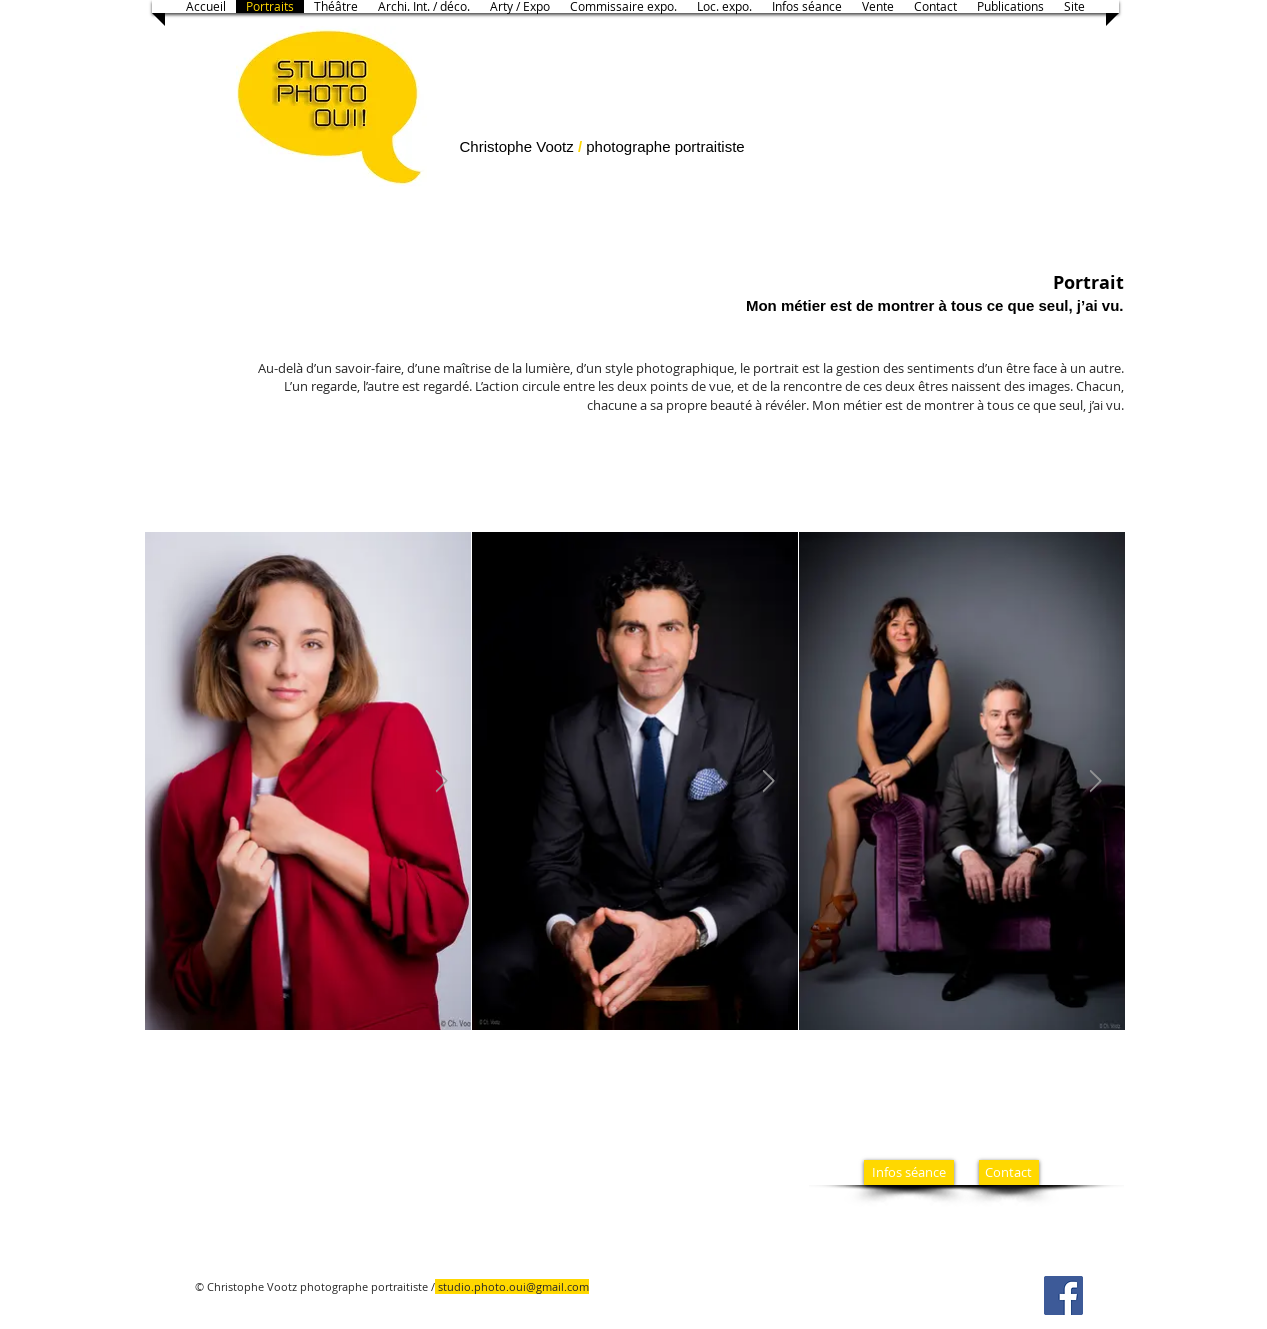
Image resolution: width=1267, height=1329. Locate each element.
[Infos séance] (909, 1172)
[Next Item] (442, 781)
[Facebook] (1063, 1295)
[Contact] (1009, 1172)
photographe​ (626, 146)
